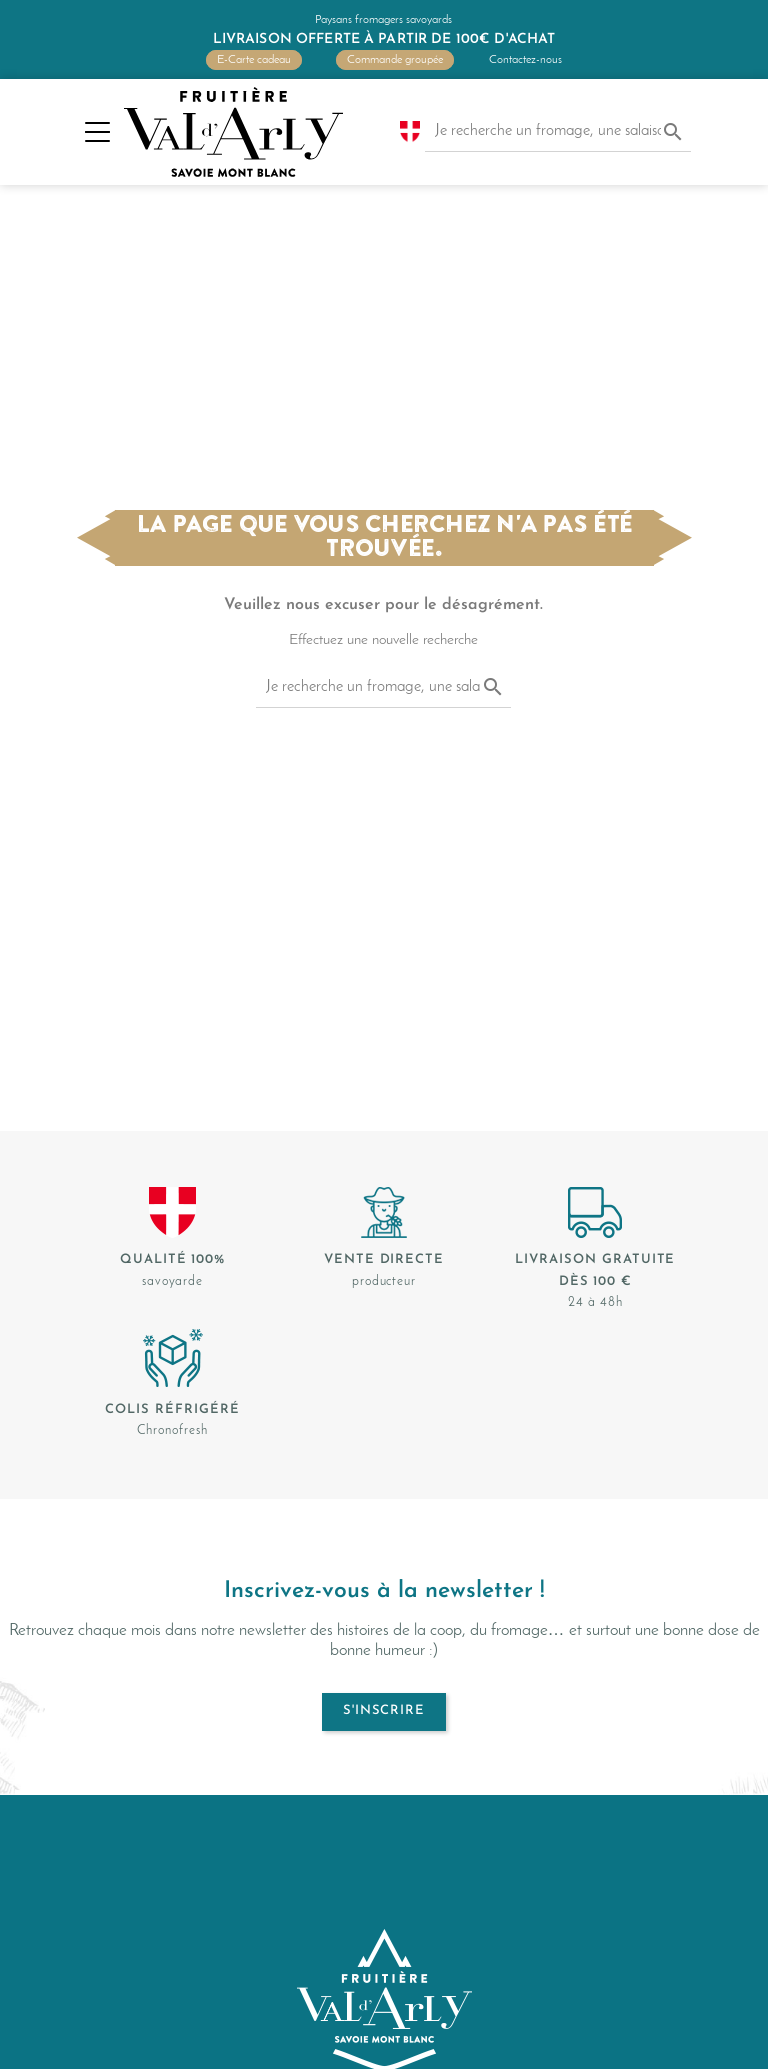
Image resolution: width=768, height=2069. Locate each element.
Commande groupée (395, 60)
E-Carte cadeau (254, 60)
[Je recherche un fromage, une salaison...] (558, 131)
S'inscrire (384, 1711)
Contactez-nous (525, 60)
